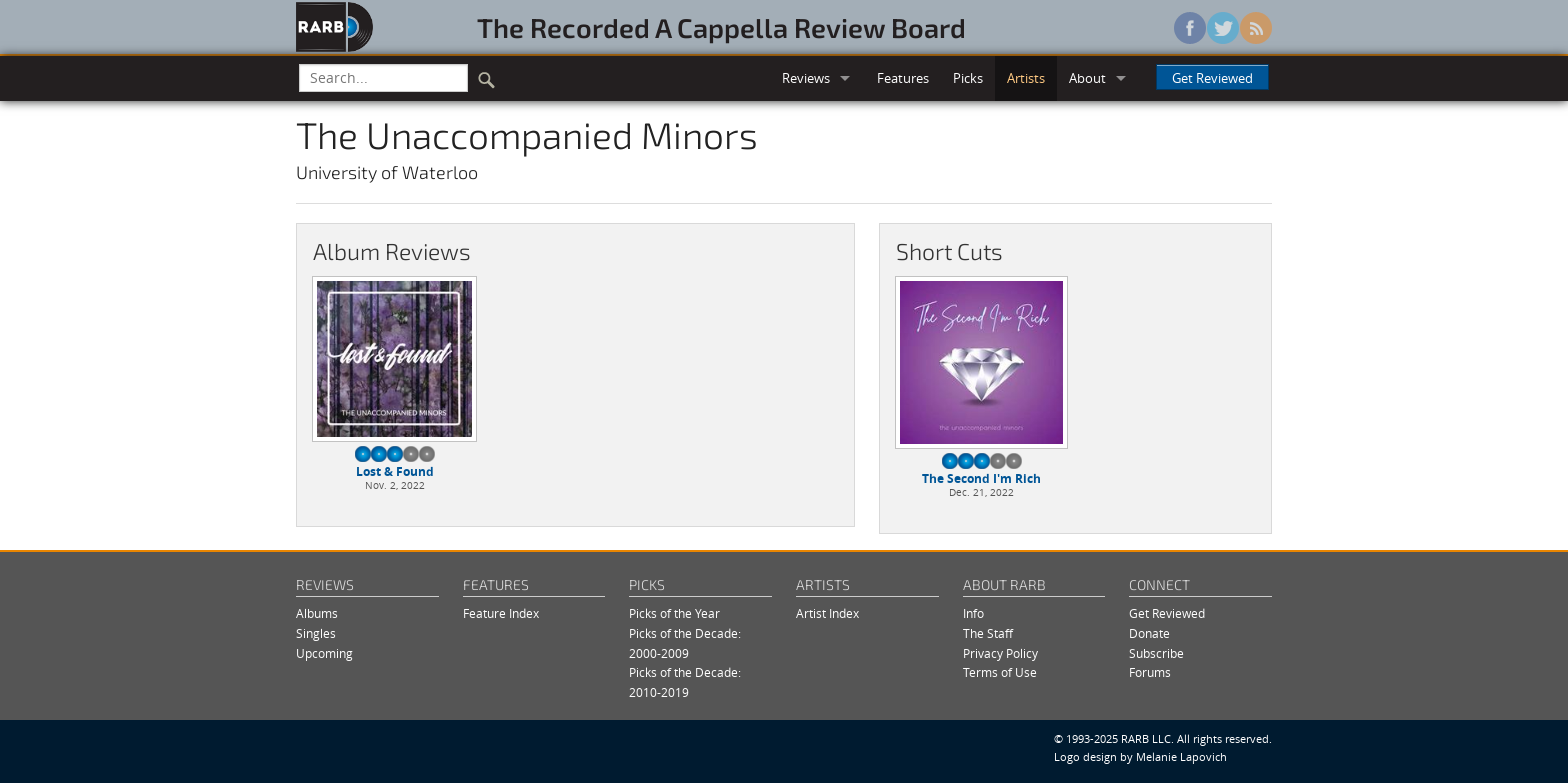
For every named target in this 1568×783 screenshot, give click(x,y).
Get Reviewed (1212, 78)
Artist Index (827, 613)
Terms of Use (1000, 672)
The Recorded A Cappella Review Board (721, 27)
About (1087, 78)
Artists (1026, 78)
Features (903, 78)
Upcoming (324, 653)
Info (973, 613)
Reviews (806, 78)
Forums (1150, 672)
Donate (1149, 633)
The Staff (988, 633)
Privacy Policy (1000, 653)
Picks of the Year (674, 613)
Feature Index (501, 613)
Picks (968, 78)
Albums (317, 613)
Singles (316, 633)
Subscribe (1156, 653)
